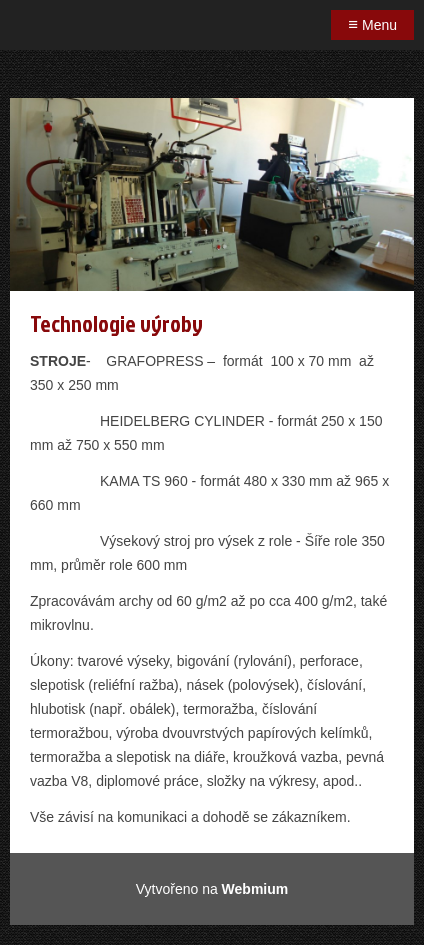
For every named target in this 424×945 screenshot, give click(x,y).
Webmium (255, 889)
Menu (372, 24)
